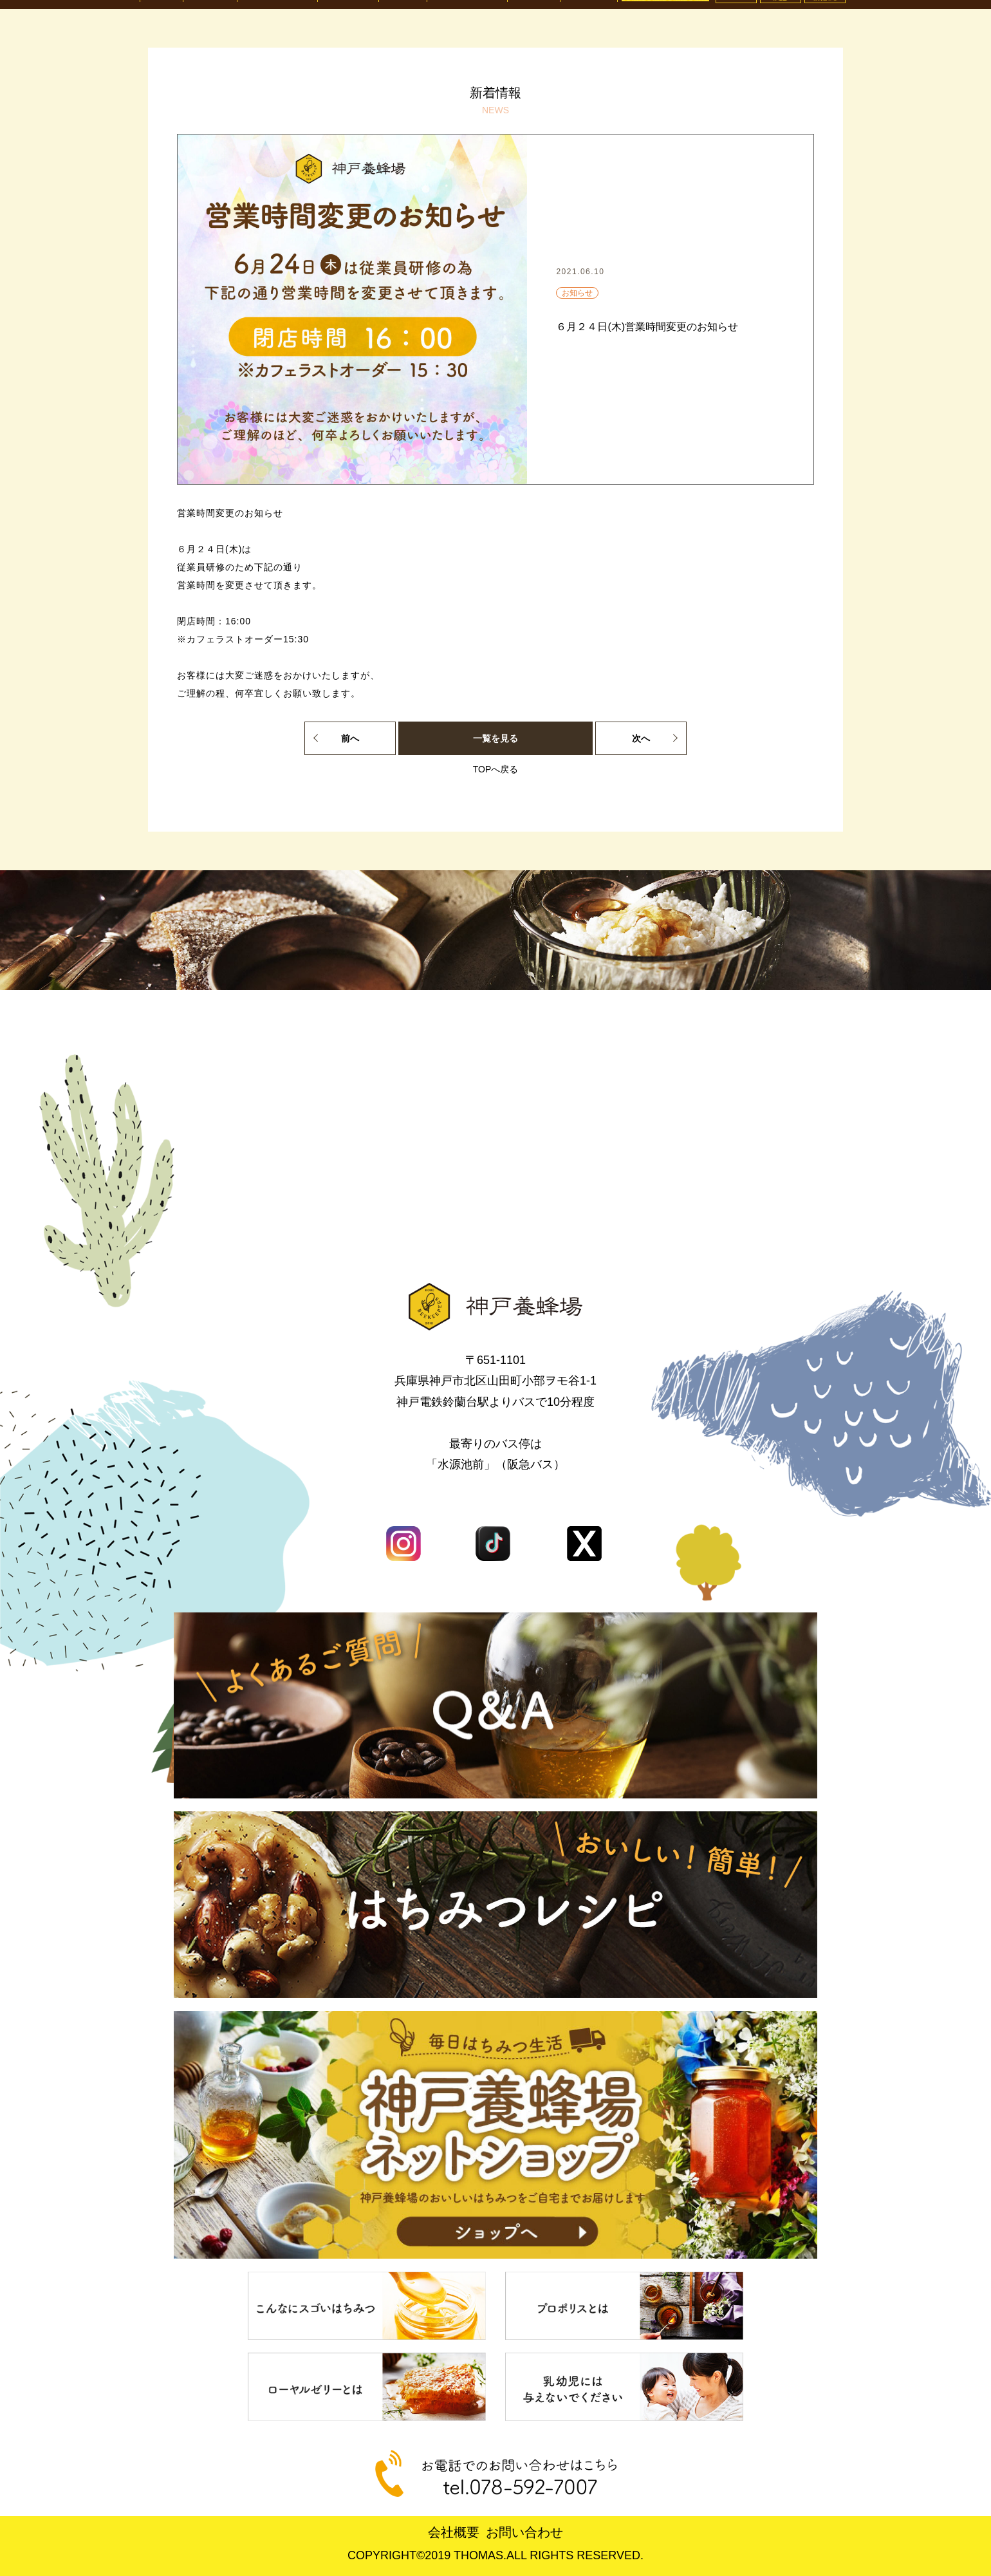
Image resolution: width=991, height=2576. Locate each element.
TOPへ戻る (496, 769)
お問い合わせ (524, 2532)
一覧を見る (495, 738)
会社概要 (453, 2532)
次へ (641, 738)
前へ (350, 738)
